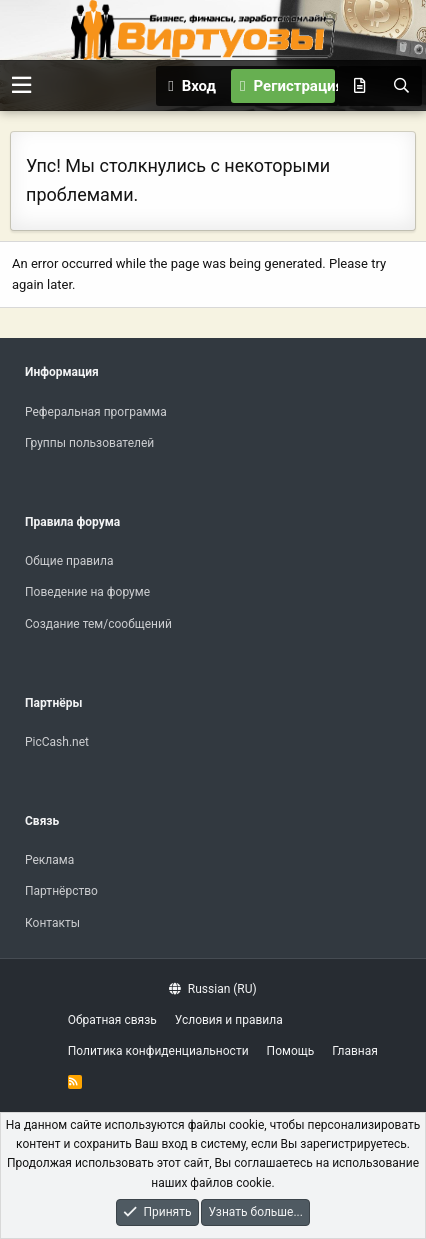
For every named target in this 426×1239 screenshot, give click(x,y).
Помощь (291, 1051)
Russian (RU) (212, 989)
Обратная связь (112, 1020)
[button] (21, 85)
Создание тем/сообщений (98, 624)
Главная (355, 1051)
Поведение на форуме (87, 592)
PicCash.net (57, 742)
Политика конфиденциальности (158, 1051)
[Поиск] (401, 86)
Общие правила (69, 561)
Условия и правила (229, 1020)
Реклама (49, 860)
